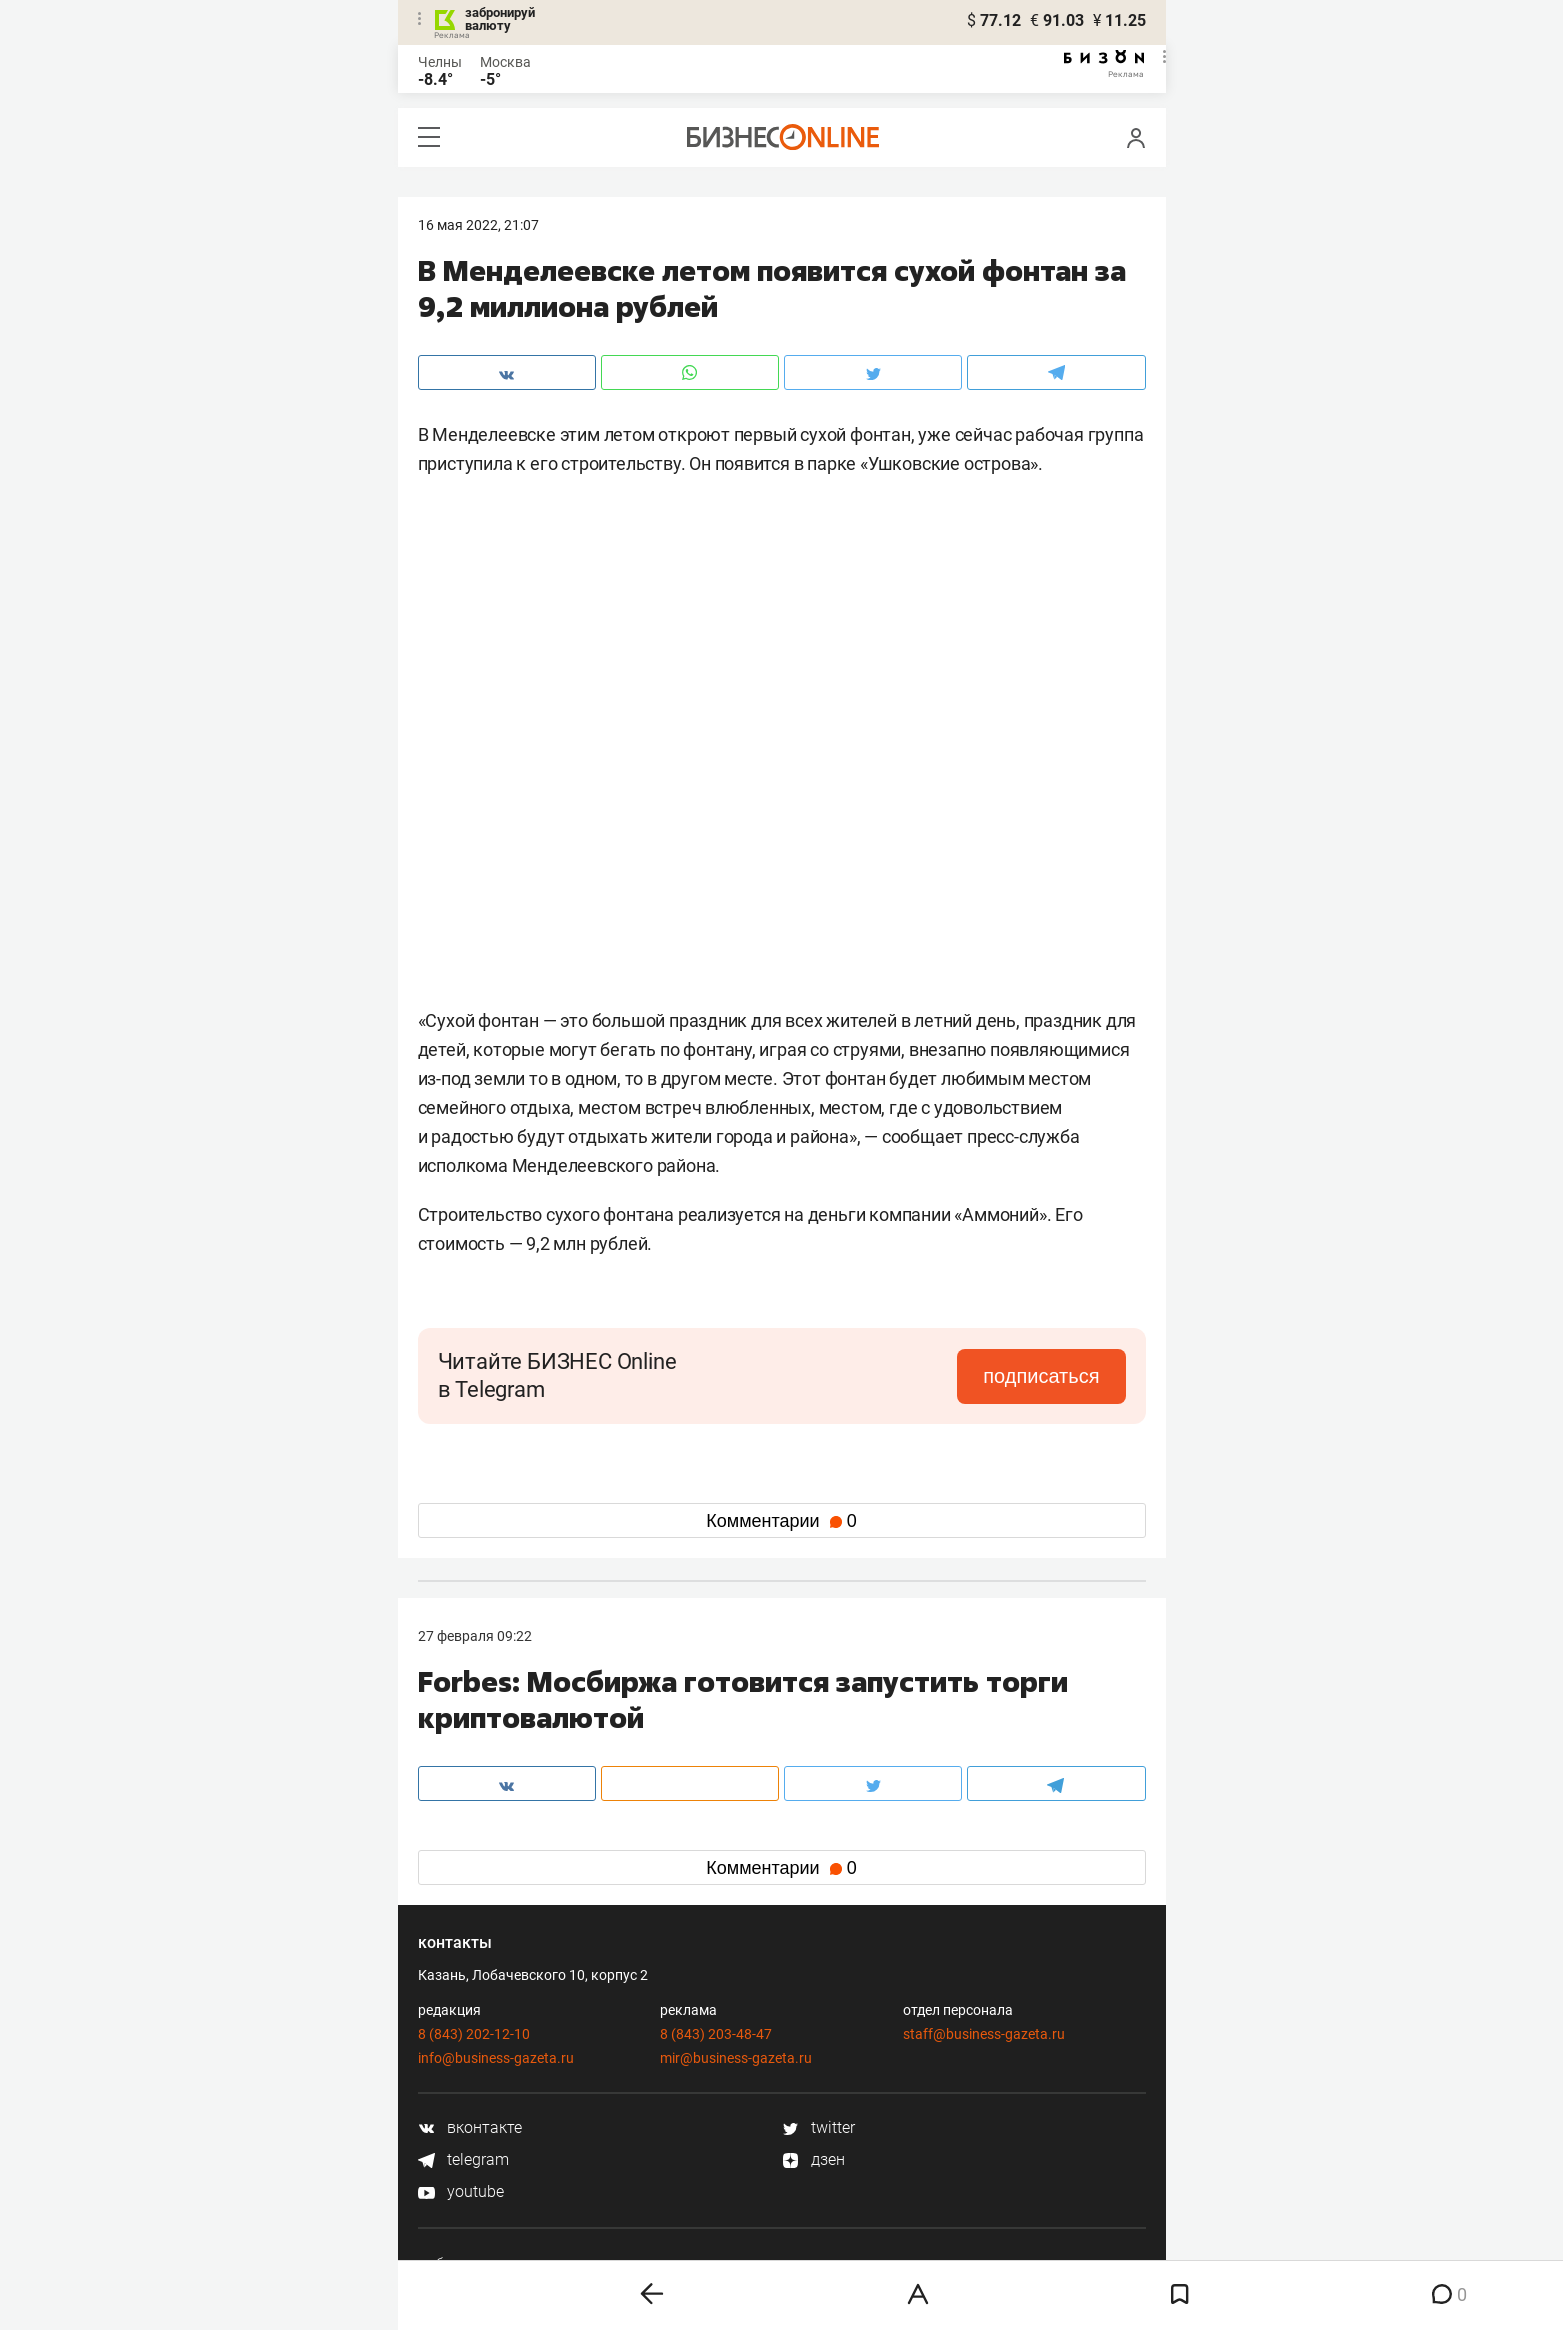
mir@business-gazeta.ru (736, 2058)
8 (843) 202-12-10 (474, 2034)
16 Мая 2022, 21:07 (478, 225)
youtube (461, 2191)
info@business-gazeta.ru (496, 2058)
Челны (440, 62)
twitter (818, 2127)
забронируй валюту (500, 19)
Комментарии (781, 1521)
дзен (813, 2159)
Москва (505, 62)
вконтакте (470, 2127)
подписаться (1041, 1376)
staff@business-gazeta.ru (984, 2034)
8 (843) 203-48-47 (716, 2034)
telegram (463, 2159)
